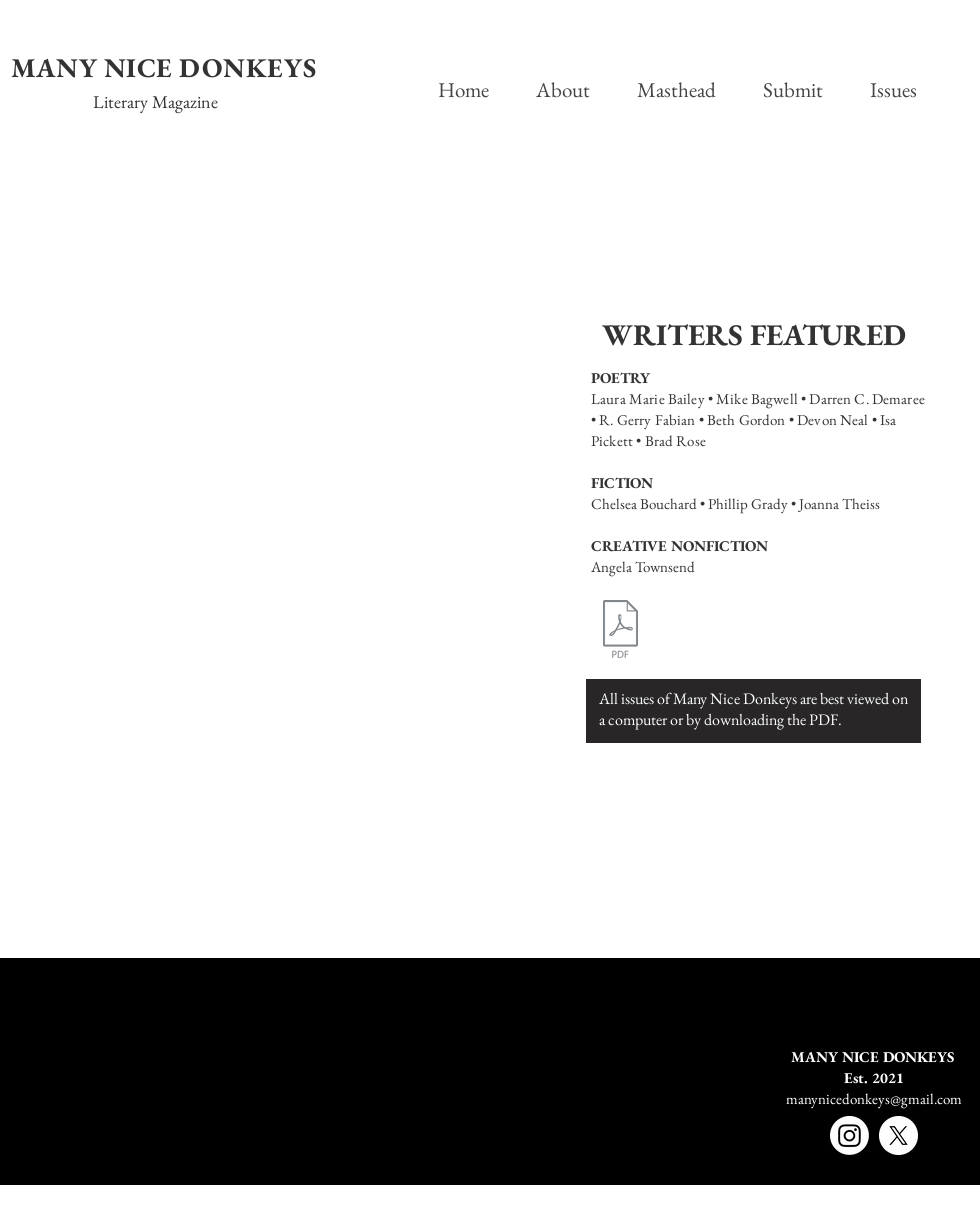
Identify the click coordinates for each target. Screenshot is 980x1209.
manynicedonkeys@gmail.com (874, 1098)
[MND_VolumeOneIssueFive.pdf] (620, 631)
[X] (898, 1135)
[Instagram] (849, 1135)
